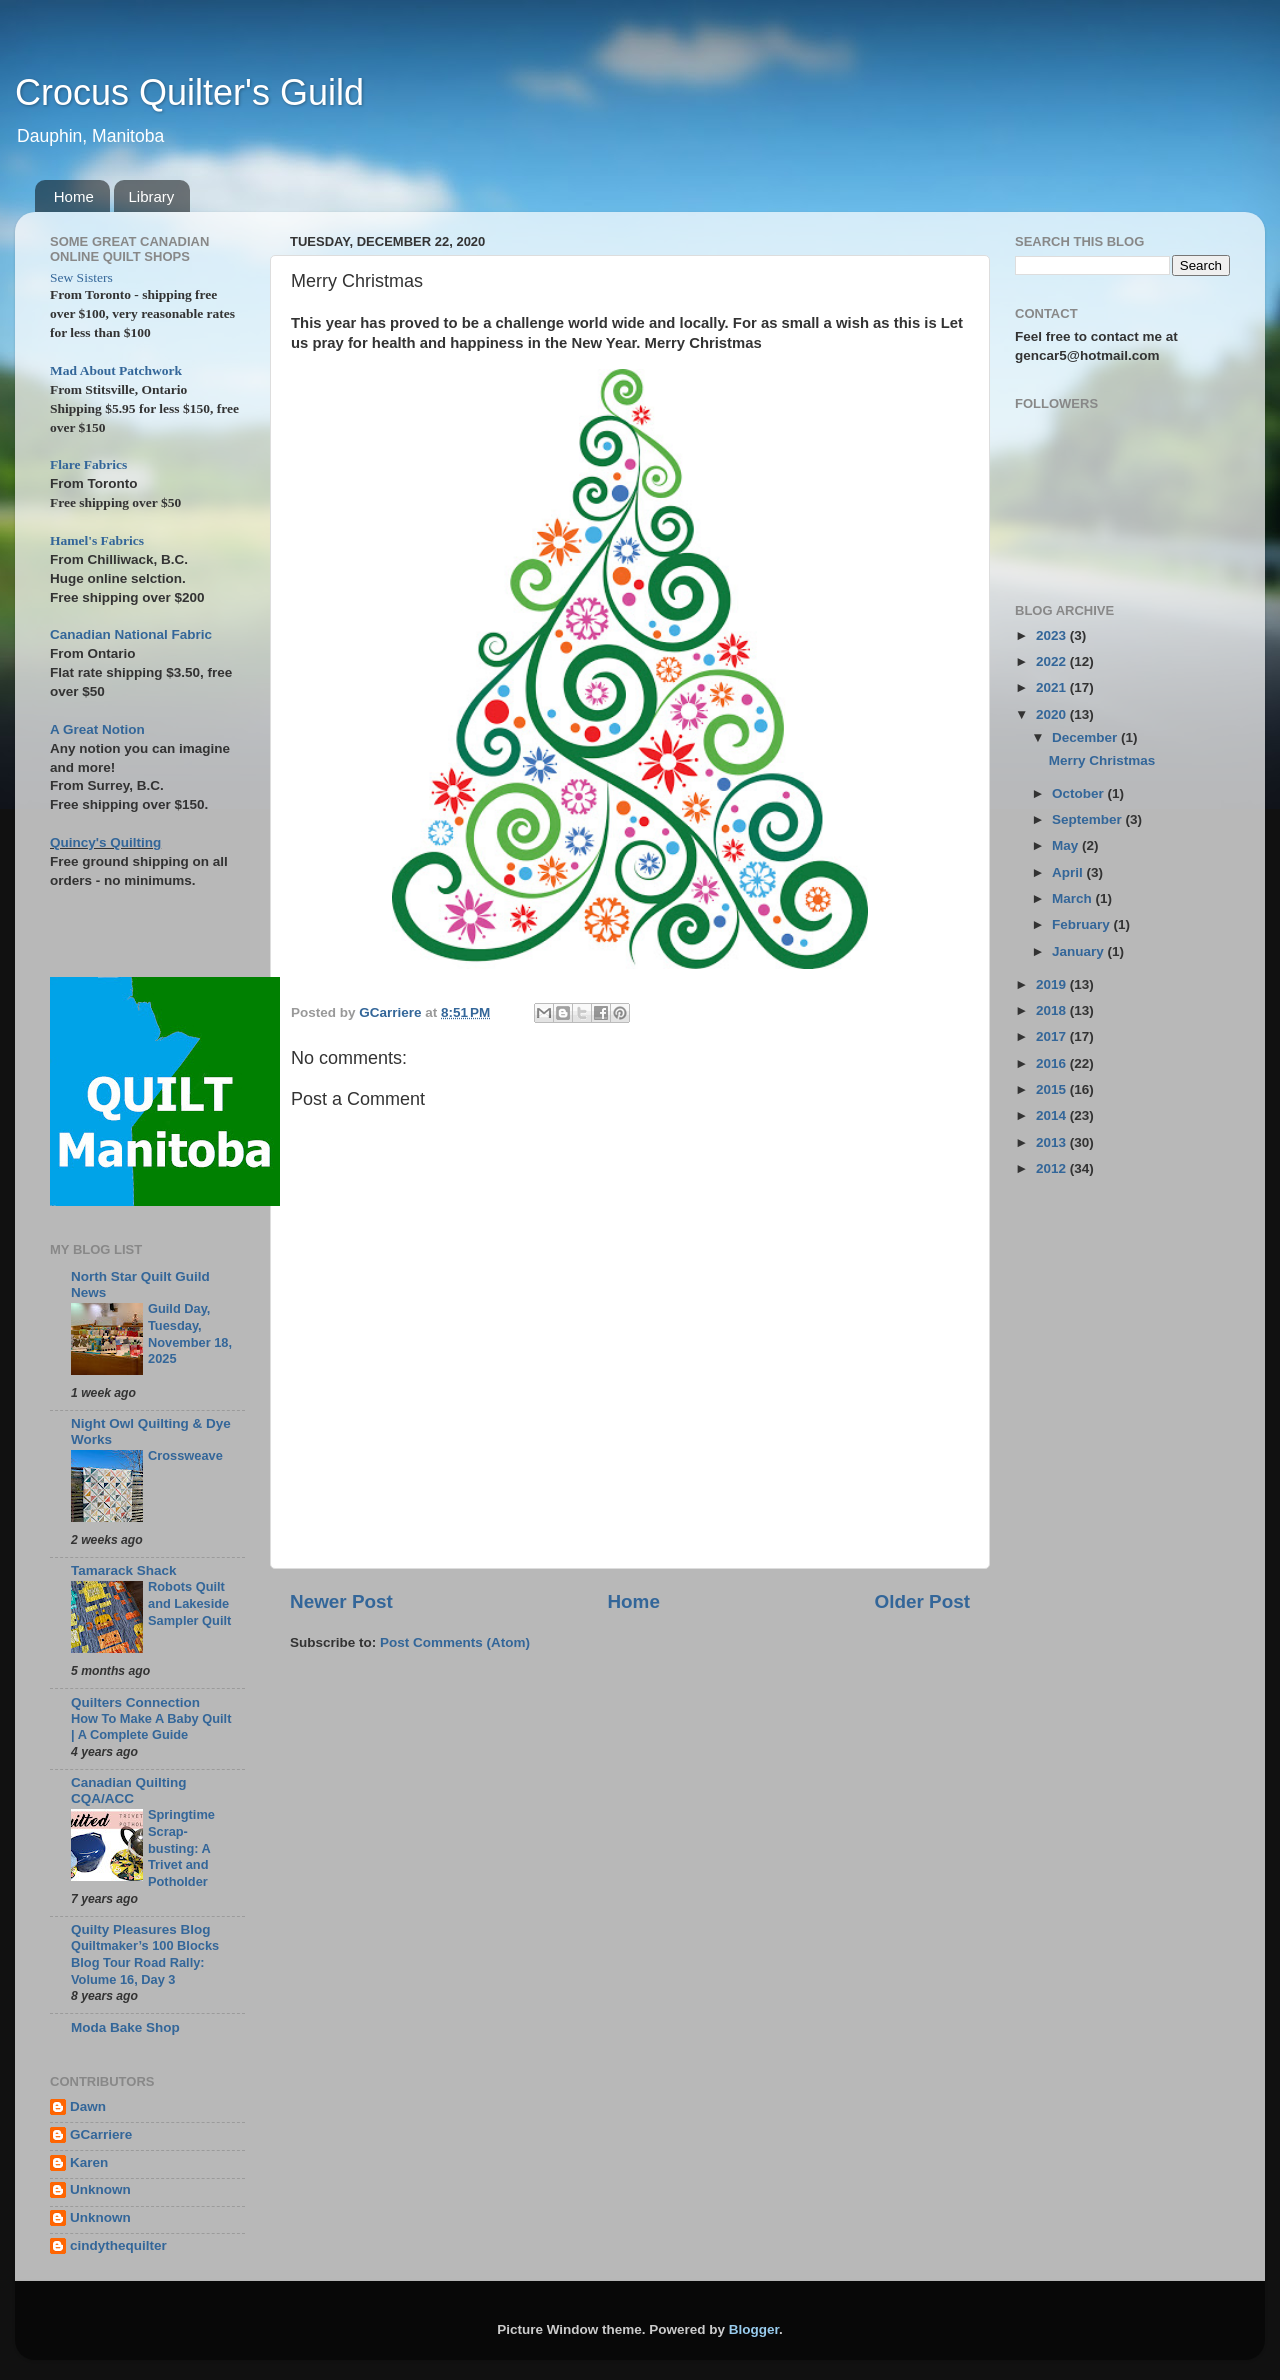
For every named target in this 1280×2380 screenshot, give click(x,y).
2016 (1053, 1063)
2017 (1053, 1036)
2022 (1053, 661)
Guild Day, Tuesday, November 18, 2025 (190, 1333)
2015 (1053, 1089)
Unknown (100, 2189)
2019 (1053, 984)
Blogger (754, 2329)
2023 (1053, 635)
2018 (1053, 1010)
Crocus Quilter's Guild (189, 92)
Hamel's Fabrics (97, 540)
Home (74, 196)
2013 (1053, 1142)
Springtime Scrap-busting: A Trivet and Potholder (181, 1848)
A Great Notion (97, 729)
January (1080, 951)
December (1086, 737)
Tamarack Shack (124, 1570)
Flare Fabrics (88, 464)
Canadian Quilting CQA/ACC (129, 1790)
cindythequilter (118, 2245)
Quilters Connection (135, 1702)
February (1083, 924)
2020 (1053, 714)
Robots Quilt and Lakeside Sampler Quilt (189, 1603)
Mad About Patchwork (116, 370)
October (1080, 793)
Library (152, 196)
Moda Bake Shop (125, 2027)
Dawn (88, 2106)
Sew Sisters (81, 277)
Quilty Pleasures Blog (141, 1929)
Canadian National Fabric (131, 634)
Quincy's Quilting (105, 842)
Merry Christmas (1102, 760)
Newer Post (341, 1601)
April (1069, 872)
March (1074, 898)
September (1089, 819)
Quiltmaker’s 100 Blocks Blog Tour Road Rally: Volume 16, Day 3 (145, 1962)
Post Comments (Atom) (455, 1642)
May (1067, 845)
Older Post (922, 1601)
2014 (1053, 1115)
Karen (89, 2162)
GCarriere (101, 2134)
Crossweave (185, 1455)
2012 (1053, 1168)
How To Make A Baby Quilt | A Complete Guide (151, 1727)
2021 (1053, 687)
